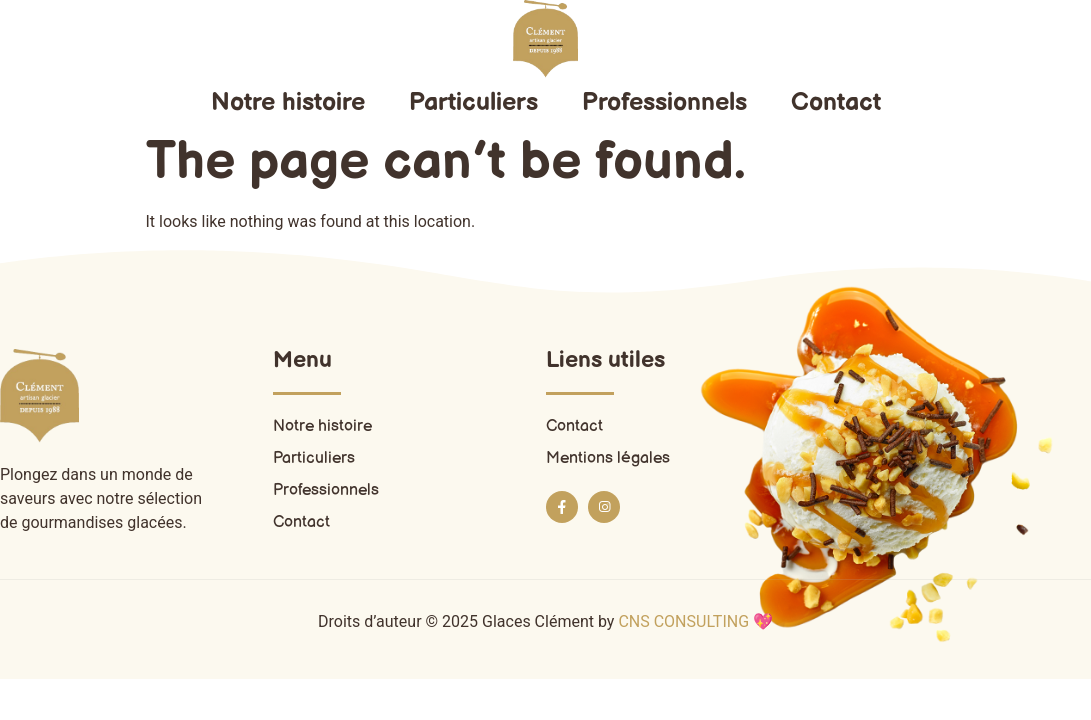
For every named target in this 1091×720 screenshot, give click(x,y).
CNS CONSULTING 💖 (695, 621)
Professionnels (664, 103)
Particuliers (473, 103)
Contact (836, 103)
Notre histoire (288, 103)
